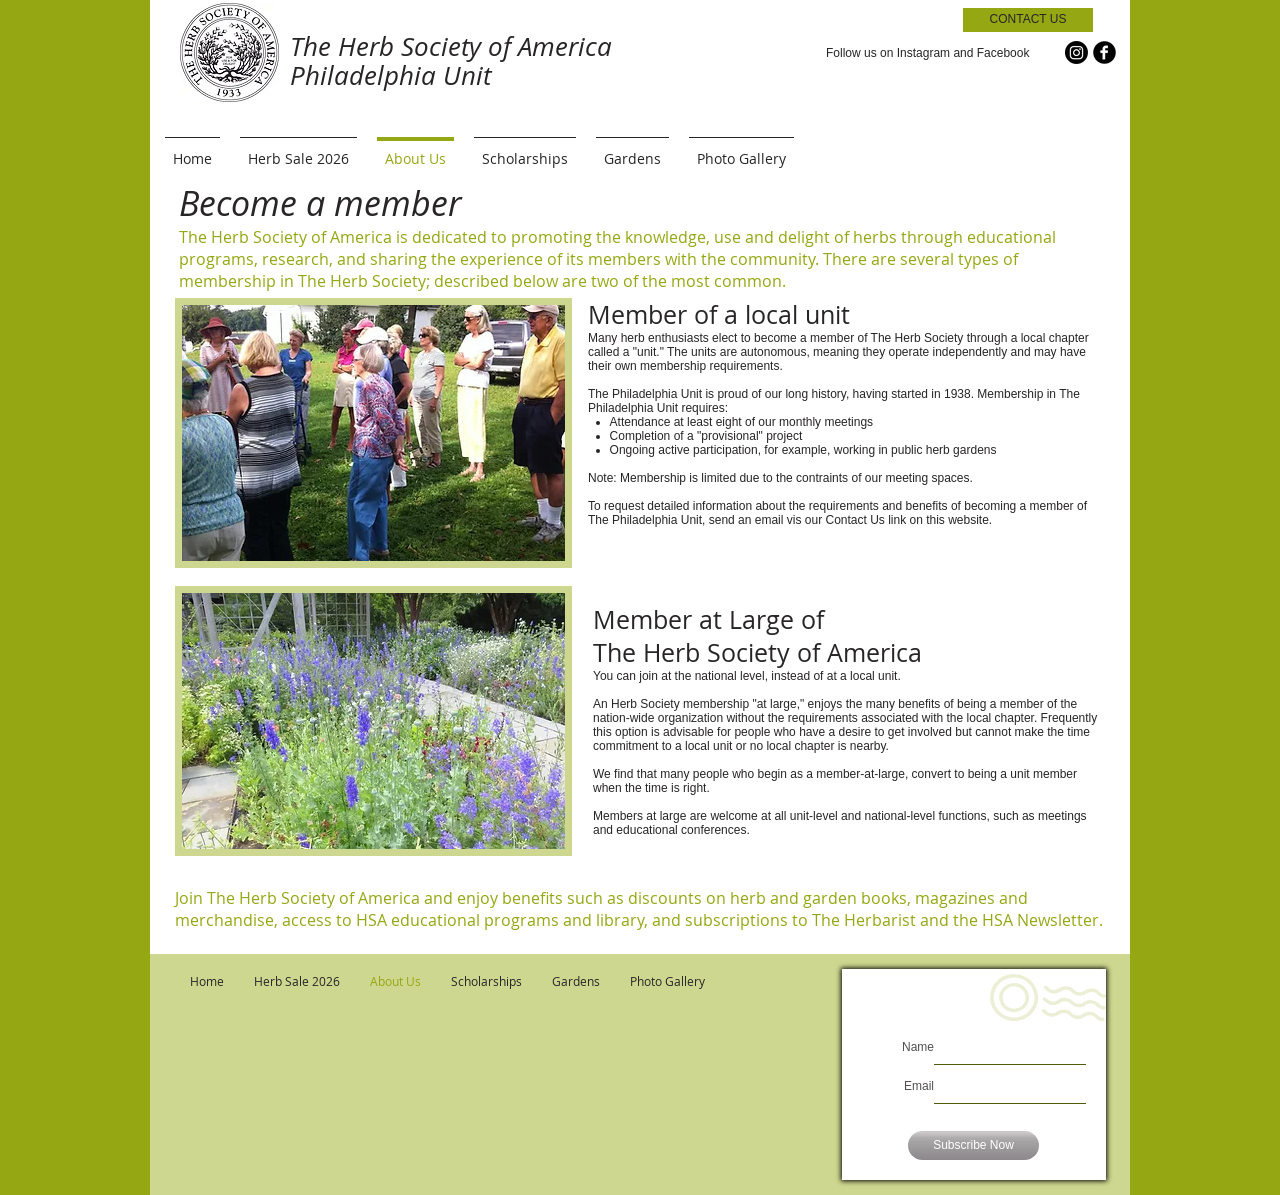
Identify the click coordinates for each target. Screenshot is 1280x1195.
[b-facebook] (1104, 52)
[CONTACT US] (1028, 20)
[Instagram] (1076, 52)
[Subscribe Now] (973, 1145)
